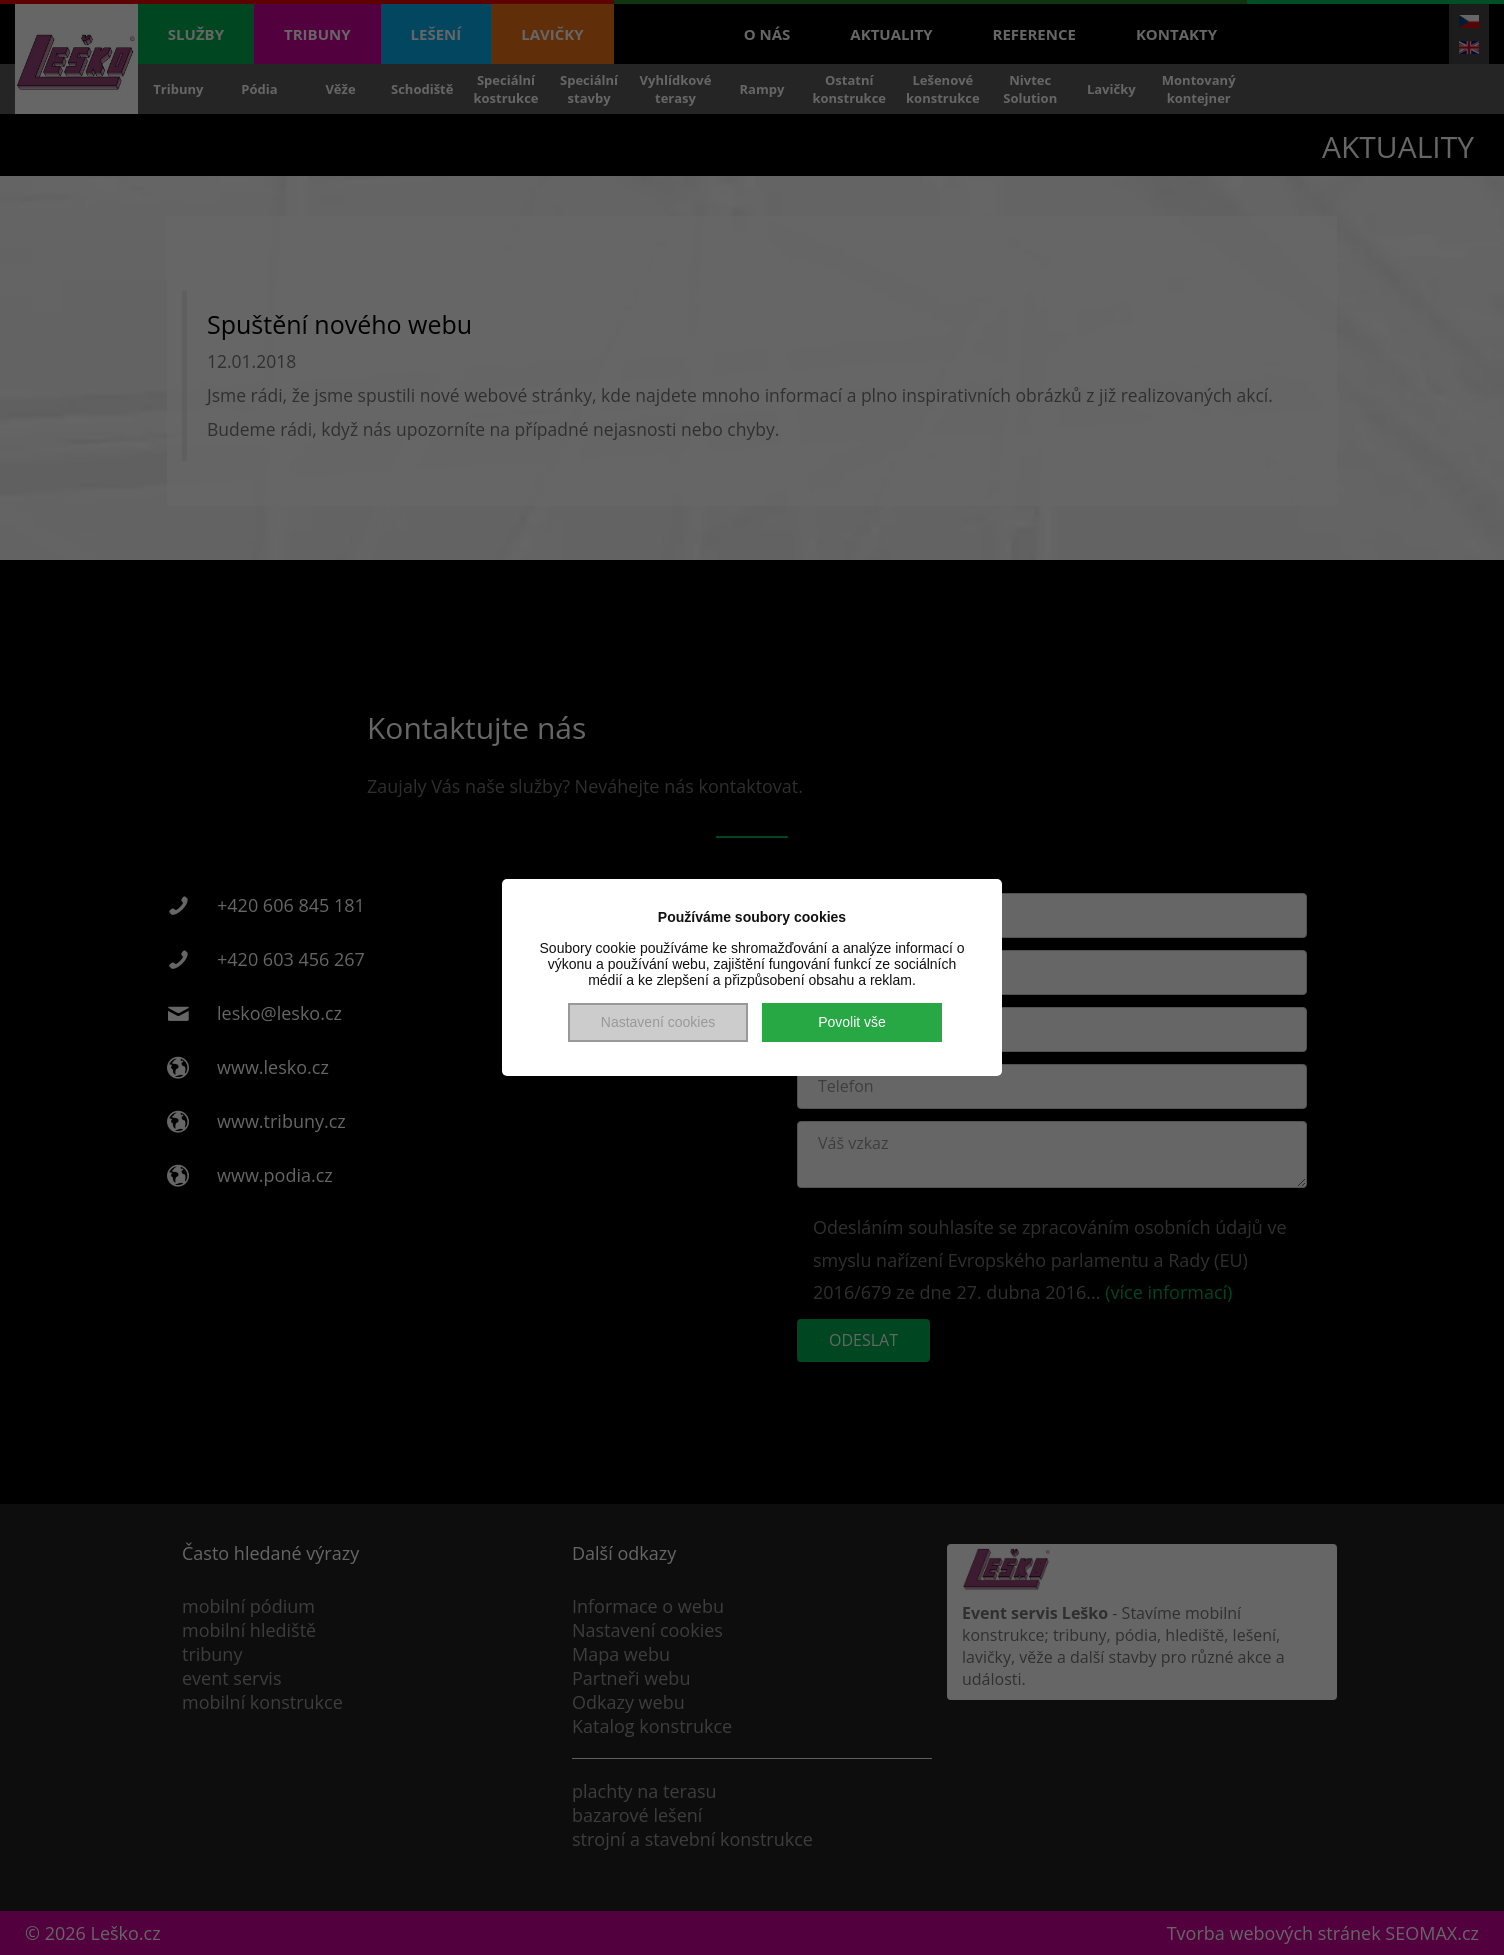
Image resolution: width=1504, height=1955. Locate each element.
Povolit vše (852, 1022)
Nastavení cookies (658, 1022)
